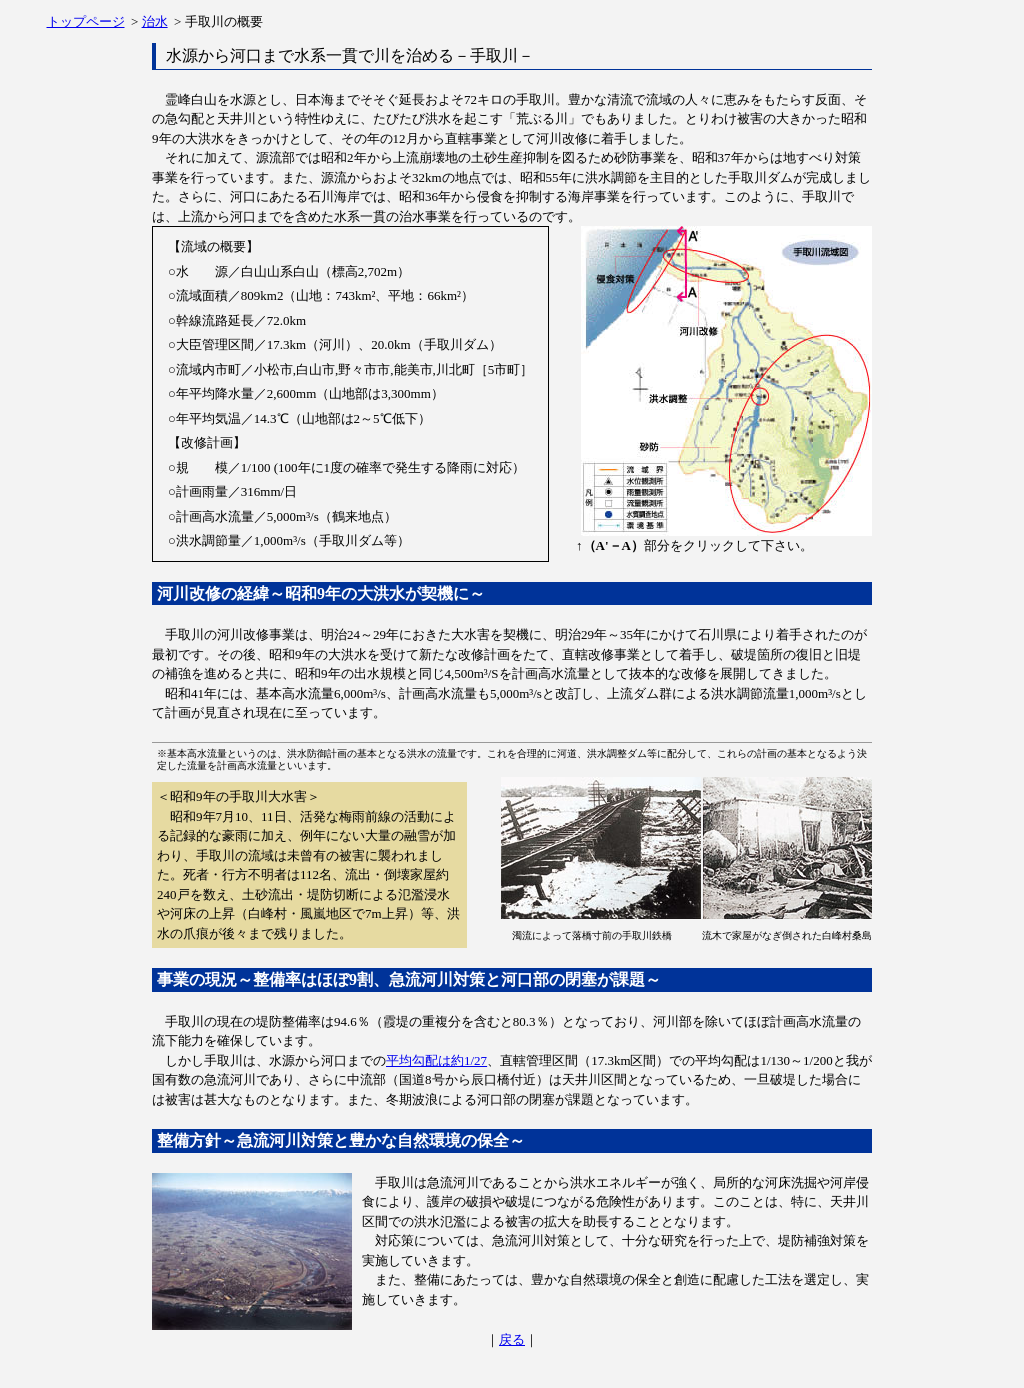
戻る (512, 1339)
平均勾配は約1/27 (436, 1060)
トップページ (86, 21)
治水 (155, 21)
